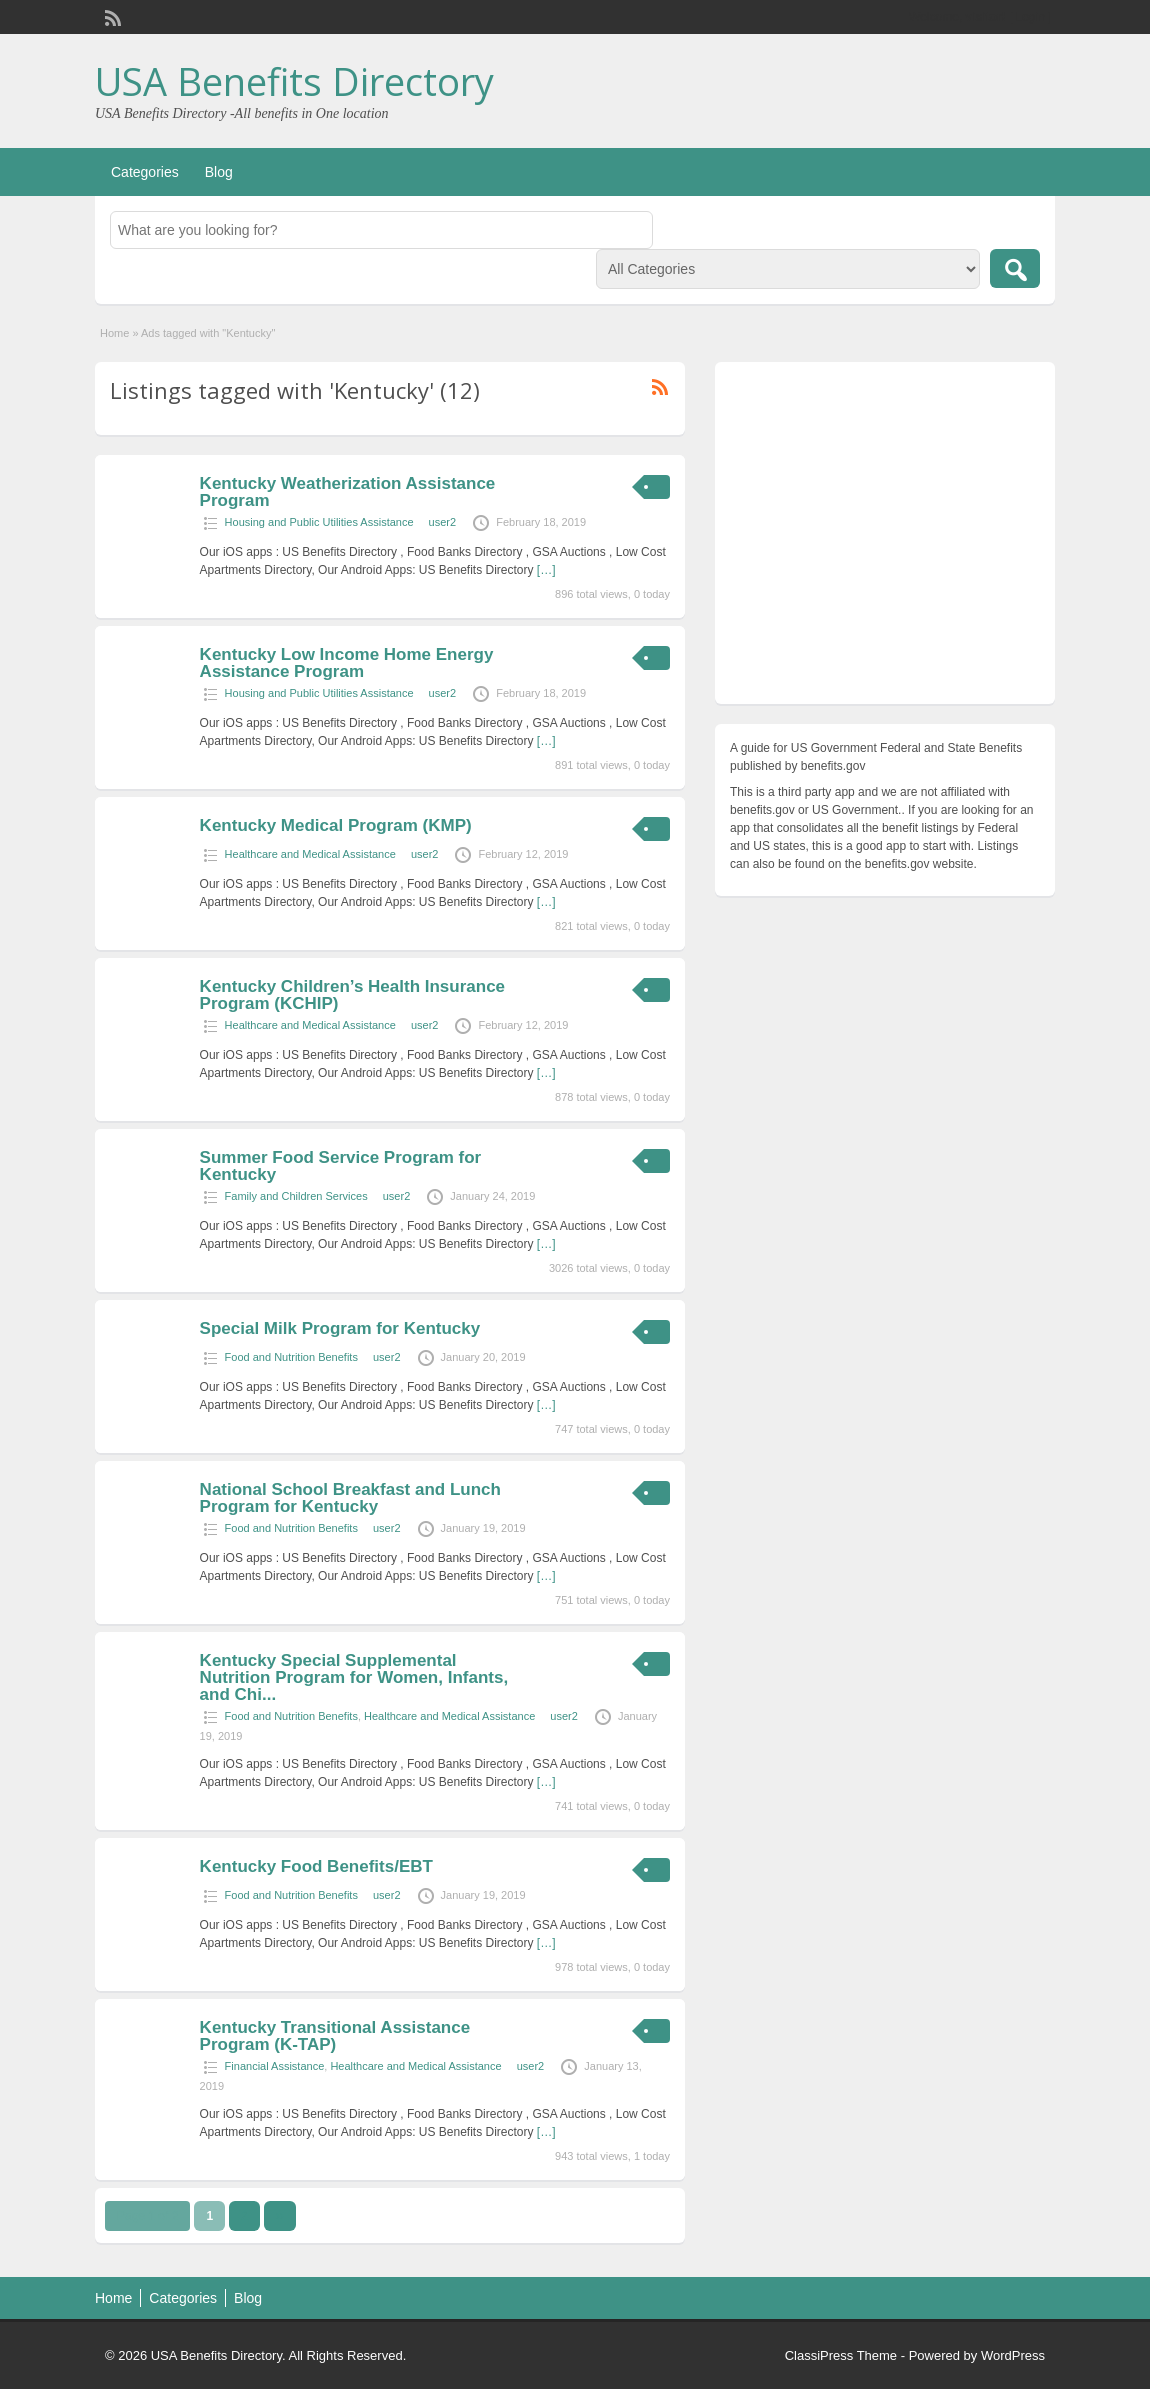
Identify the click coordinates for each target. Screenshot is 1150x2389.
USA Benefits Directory (294, 81)
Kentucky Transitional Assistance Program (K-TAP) (335, 2036)
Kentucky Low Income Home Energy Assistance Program (347, 663)
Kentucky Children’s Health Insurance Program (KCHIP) (352, 995)
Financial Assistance (275, 2066)
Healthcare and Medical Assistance (310, 854)
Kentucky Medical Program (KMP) (336, 825)
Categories (145, 172)
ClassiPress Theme (841, 2355)
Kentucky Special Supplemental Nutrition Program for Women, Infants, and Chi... (354, 1677)
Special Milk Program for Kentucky (340, 1328)
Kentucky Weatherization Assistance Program (348, 492)
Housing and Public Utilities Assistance (319, 522)
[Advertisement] (885, 538)
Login (1030, 17)
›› (280, 2216)
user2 (443, 522)
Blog (219, 172)
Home (114, 333)
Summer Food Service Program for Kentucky (341, 1166)
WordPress (1013, 2355)
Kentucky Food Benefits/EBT (316, 1866)
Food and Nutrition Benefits (291, 1357)
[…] (546, 570)
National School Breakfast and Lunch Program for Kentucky (350, 1498)
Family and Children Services (296, 1196)
